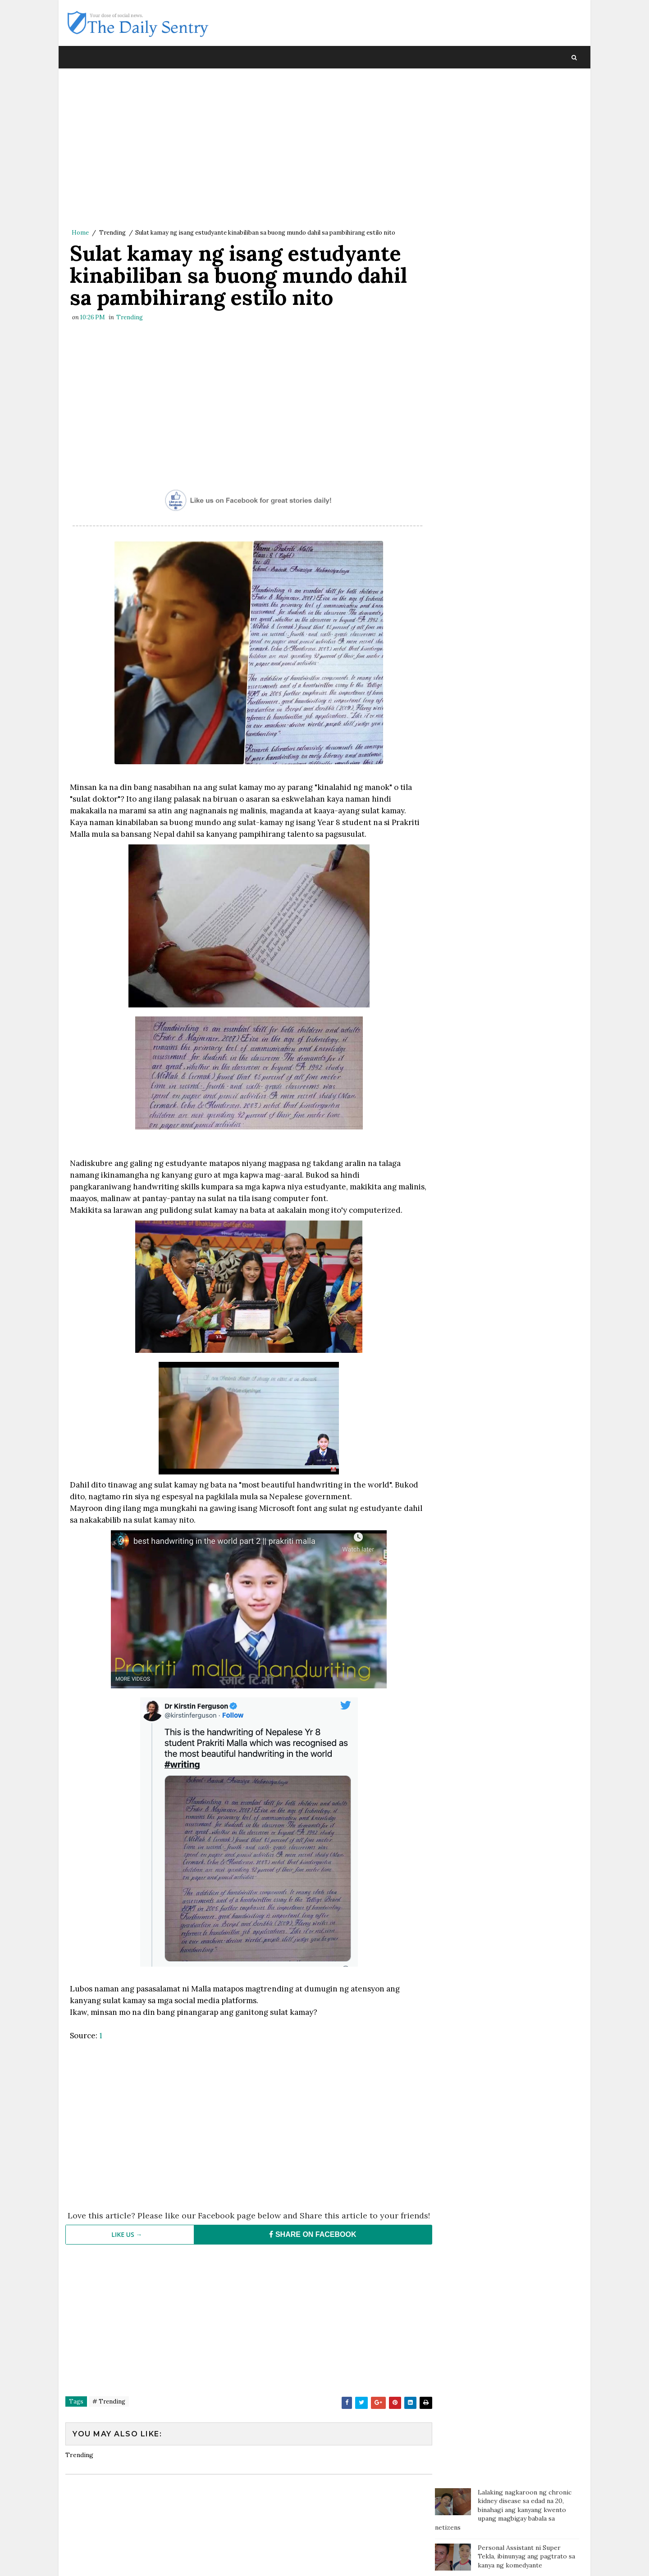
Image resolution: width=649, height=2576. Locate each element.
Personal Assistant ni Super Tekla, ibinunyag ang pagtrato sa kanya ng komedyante (526, 150)
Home (80, 233)
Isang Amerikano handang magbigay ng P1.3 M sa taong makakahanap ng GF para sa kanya (521, 230)
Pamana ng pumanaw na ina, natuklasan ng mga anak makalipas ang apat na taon (519, 395)
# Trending (108, 2412)
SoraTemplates (126, 2560)
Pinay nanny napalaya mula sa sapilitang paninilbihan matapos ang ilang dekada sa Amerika (525, 188)
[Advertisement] (245, 151)
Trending (112, 233)
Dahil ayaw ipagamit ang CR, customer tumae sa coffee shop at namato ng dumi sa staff (525, 357)
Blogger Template (231, 2560)
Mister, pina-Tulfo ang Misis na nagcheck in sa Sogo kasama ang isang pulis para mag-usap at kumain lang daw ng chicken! (526, 277)
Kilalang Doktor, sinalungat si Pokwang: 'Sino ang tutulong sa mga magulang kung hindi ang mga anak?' (524, 474)
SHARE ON (308, 2245)
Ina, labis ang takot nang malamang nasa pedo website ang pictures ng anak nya (527, 432)
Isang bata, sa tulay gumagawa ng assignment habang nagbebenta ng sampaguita (527, 319)
